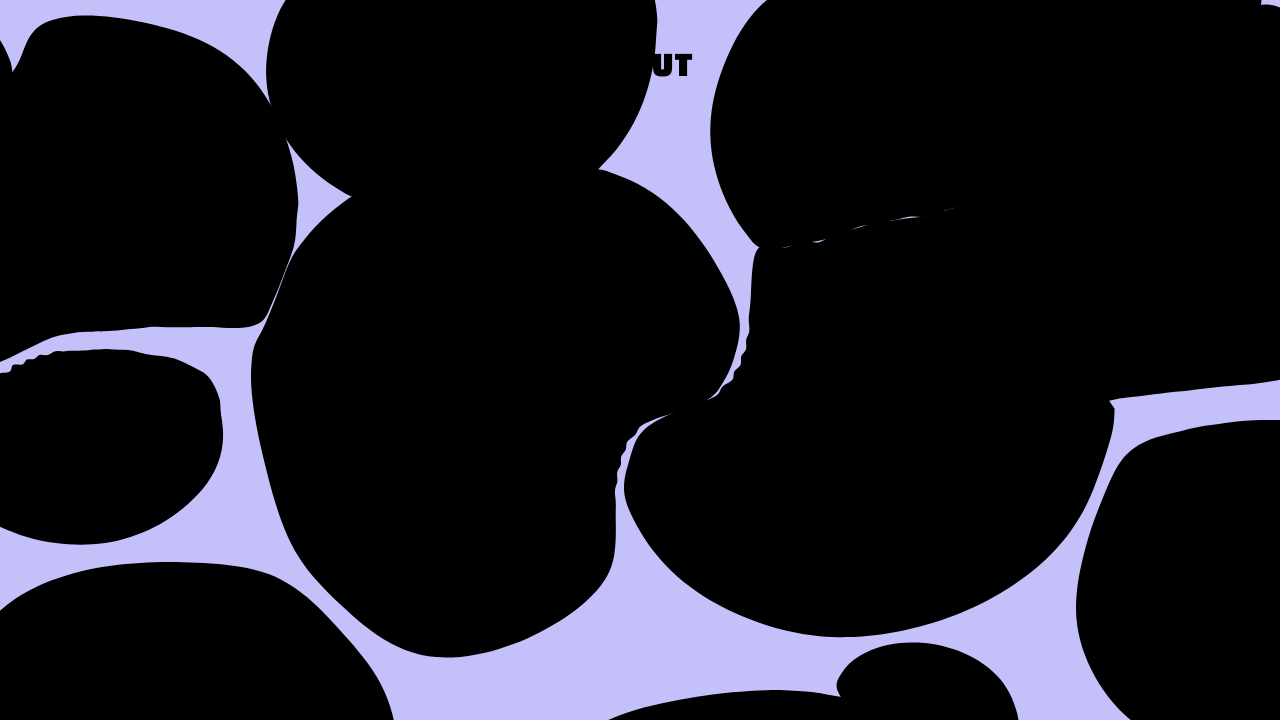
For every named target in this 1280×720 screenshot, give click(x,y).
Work (801, 68)
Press (961, 68)
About (639, 68)
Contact (1146, 68)
